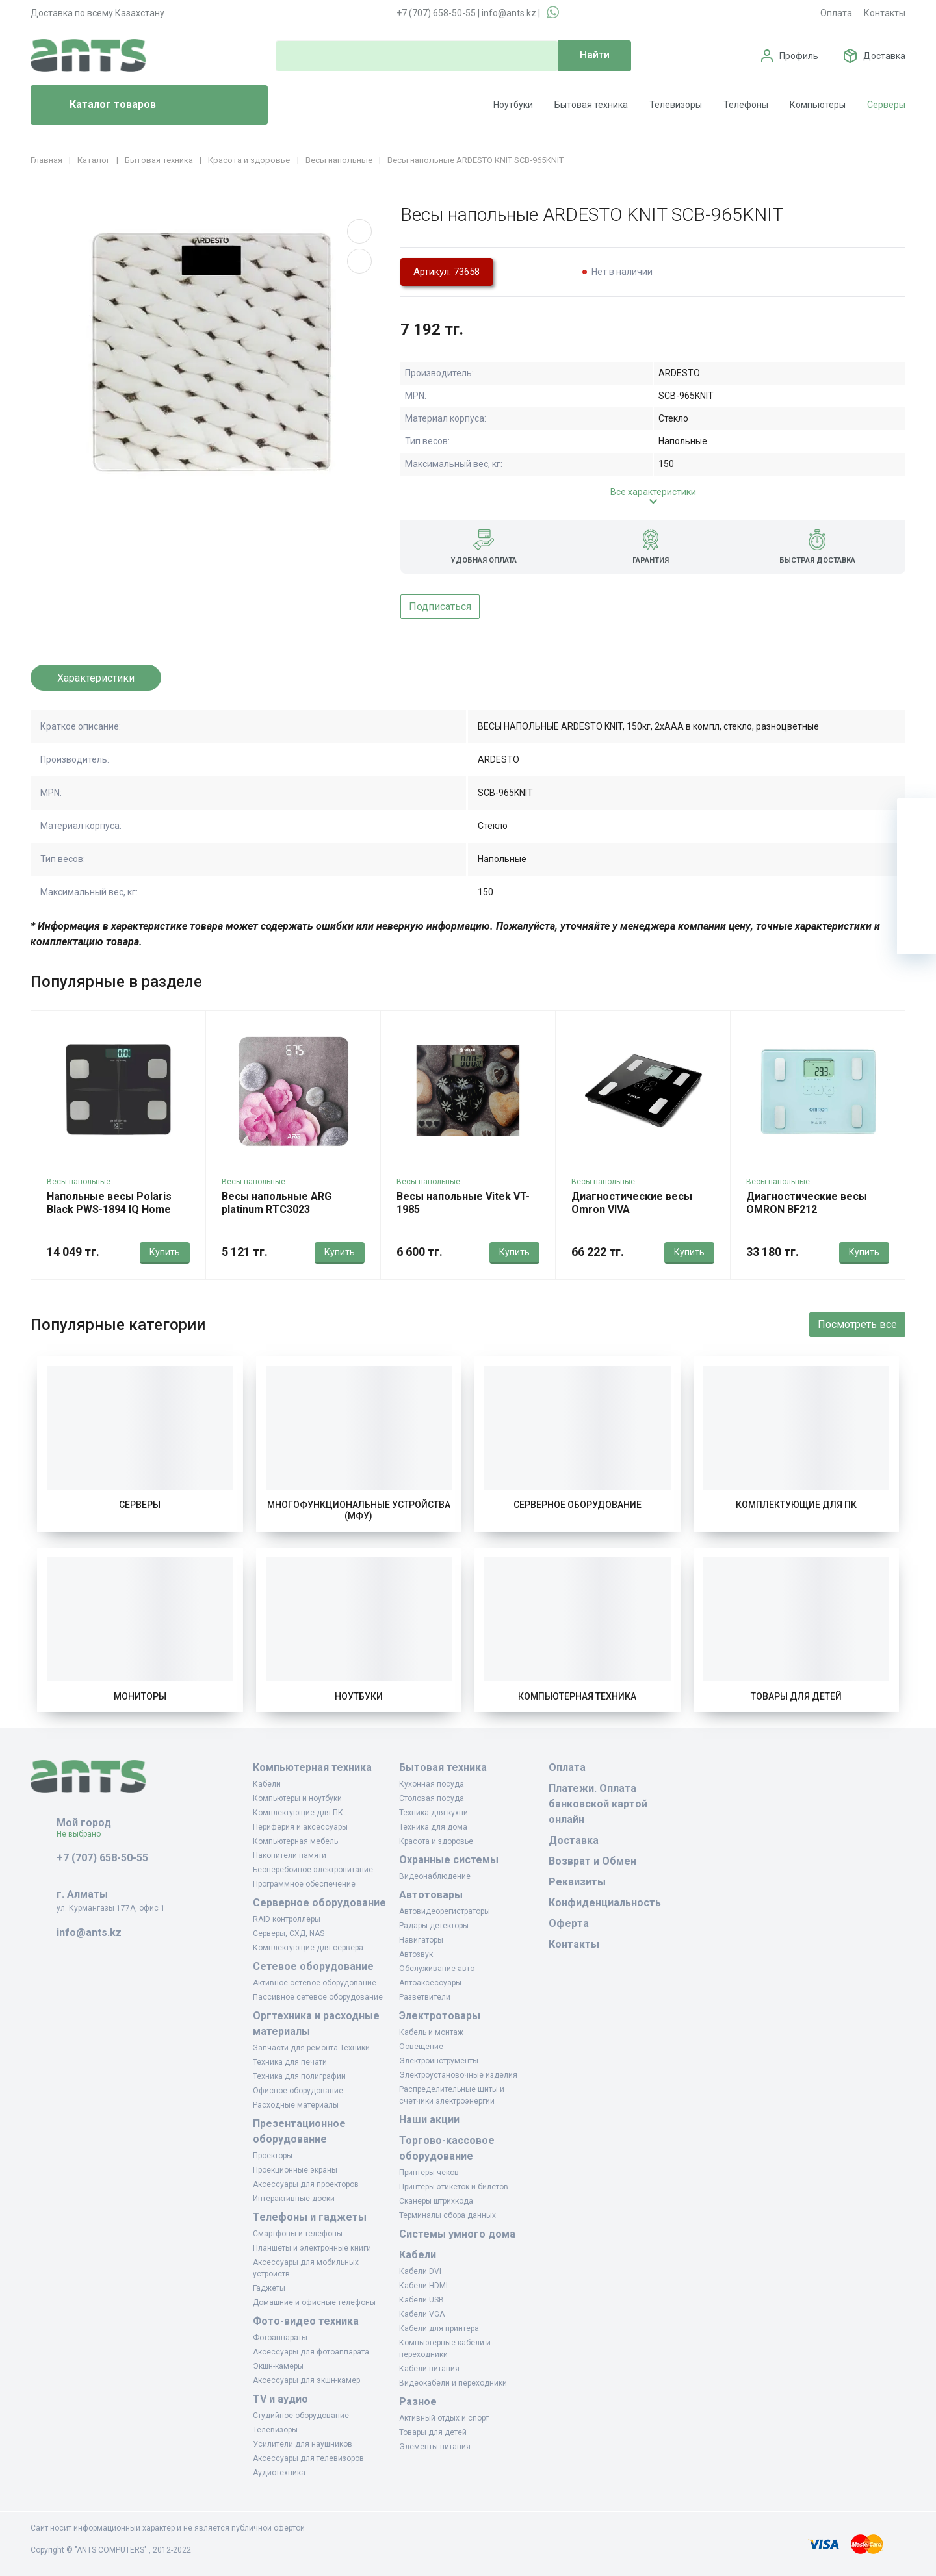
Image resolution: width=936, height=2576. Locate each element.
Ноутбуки (513, 104)
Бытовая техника (591, 104)
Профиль (798, 56)
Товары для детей (796, 1696)
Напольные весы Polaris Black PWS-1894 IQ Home (109, 1203)
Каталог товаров (98, 105)
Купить (165, 1252)
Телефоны (745, 104)
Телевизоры (675, 104)
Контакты (884, 13)
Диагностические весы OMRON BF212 (806, 1203)
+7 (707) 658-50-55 (436, 13)
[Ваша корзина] (916, 817)
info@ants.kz (509, 13)
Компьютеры (818, 104)
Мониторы (140, 1696)
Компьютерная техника (577, 1696)
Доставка (884, 56)
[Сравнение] (916, 895)
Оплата (836, 13)
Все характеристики (653, 492)
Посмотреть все (857, 1324)
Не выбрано (83, 1834)
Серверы (886, 104)
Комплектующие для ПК (796, 1504)
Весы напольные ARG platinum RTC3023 (277, 1203)
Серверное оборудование (578, 1504)
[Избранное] (916, 856)
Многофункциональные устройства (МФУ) (358, 1510)
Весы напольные (78, 1181)
